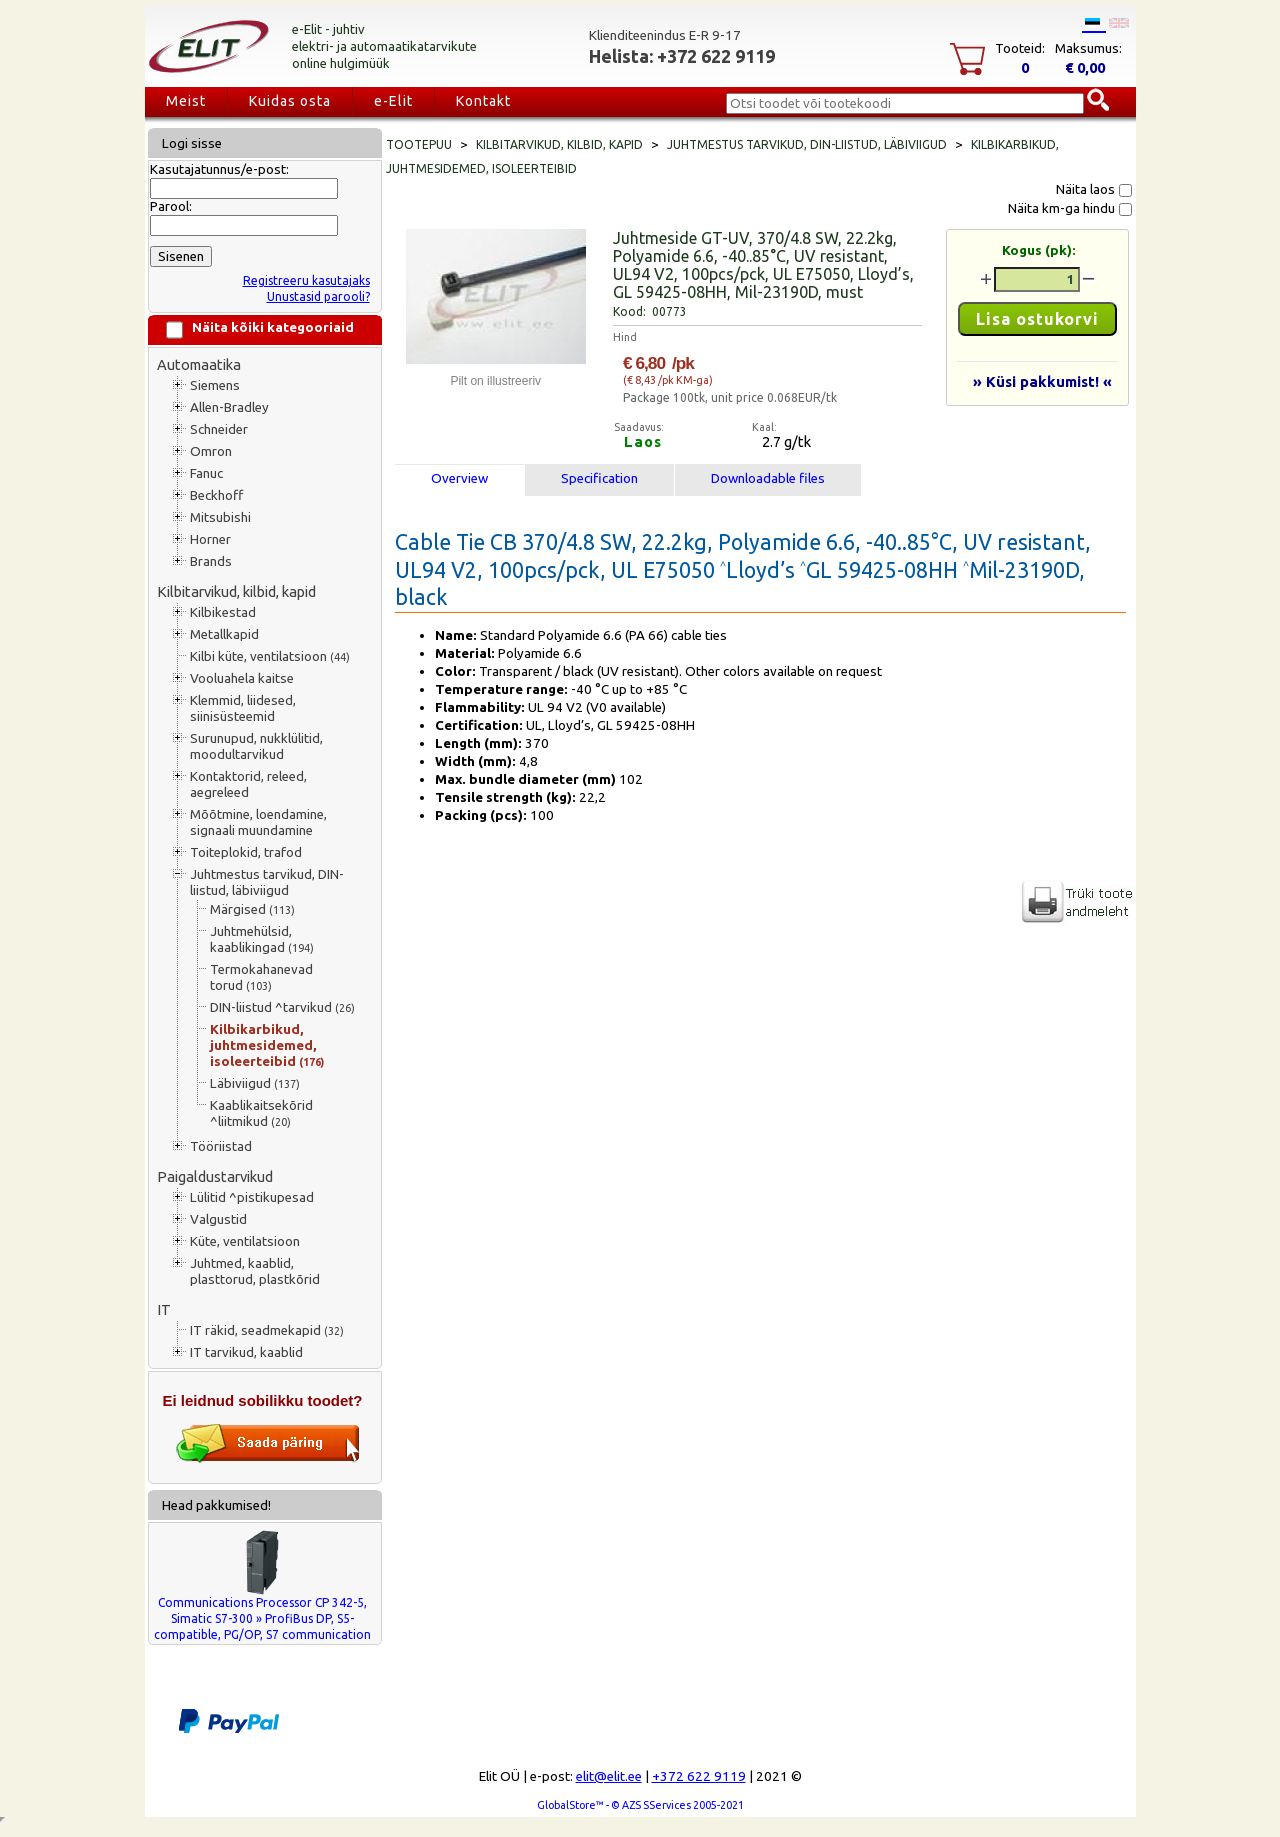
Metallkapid (224, 634)
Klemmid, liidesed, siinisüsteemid (243, 708)
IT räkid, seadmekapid (267, 1330)
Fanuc (206, 473)
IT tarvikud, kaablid (246, 1352)
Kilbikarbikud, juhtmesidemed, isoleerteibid (267, 1045)
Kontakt (483, 101)
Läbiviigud (255, 1083)
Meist (186, 101)
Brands (211, 561)
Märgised (252, 909)
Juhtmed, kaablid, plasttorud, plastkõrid (255, 1271)
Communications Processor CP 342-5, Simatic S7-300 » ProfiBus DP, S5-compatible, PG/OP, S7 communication (262, 1618)
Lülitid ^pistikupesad (252, 1197)
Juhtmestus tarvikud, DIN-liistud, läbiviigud (267, 882)
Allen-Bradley (229, 407)
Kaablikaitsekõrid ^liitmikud (261, 1113)
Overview (459, 478)
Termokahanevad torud (261, 977)
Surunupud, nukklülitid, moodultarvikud (256, 746)
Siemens (215, 385)
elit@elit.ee (609, 1776)
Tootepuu (419, 144)
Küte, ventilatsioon (245, 1241)
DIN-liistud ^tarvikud (282, 1007)
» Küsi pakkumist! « (1042, 381)
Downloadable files (768, 478)
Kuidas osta (290, 101)
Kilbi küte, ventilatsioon (270, 656)
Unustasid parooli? (318, 296)
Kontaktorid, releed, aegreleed (248, 784)
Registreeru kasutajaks (306, 280)
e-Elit (393, 101)
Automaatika (199, 364)
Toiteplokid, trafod (246, 852)
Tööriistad (221, 1146)
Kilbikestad (223, 612)
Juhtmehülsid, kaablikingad (262, 939)
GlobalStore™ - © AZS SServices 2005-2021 (640, 1805)
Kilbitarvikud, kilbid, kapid (236, 591)
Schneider (219, 429)
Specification (599, 478)
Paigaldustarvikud (215, 1176)
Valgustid (218, 1219)
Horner (210, 539)
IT (164, 1309)
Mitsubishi (220, 517)
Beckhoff (216, 495)
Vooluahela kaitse (242, 678)
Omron (211, 451)
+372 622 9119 (699, 1776)
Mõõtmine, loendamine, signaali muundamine (258, 822)
